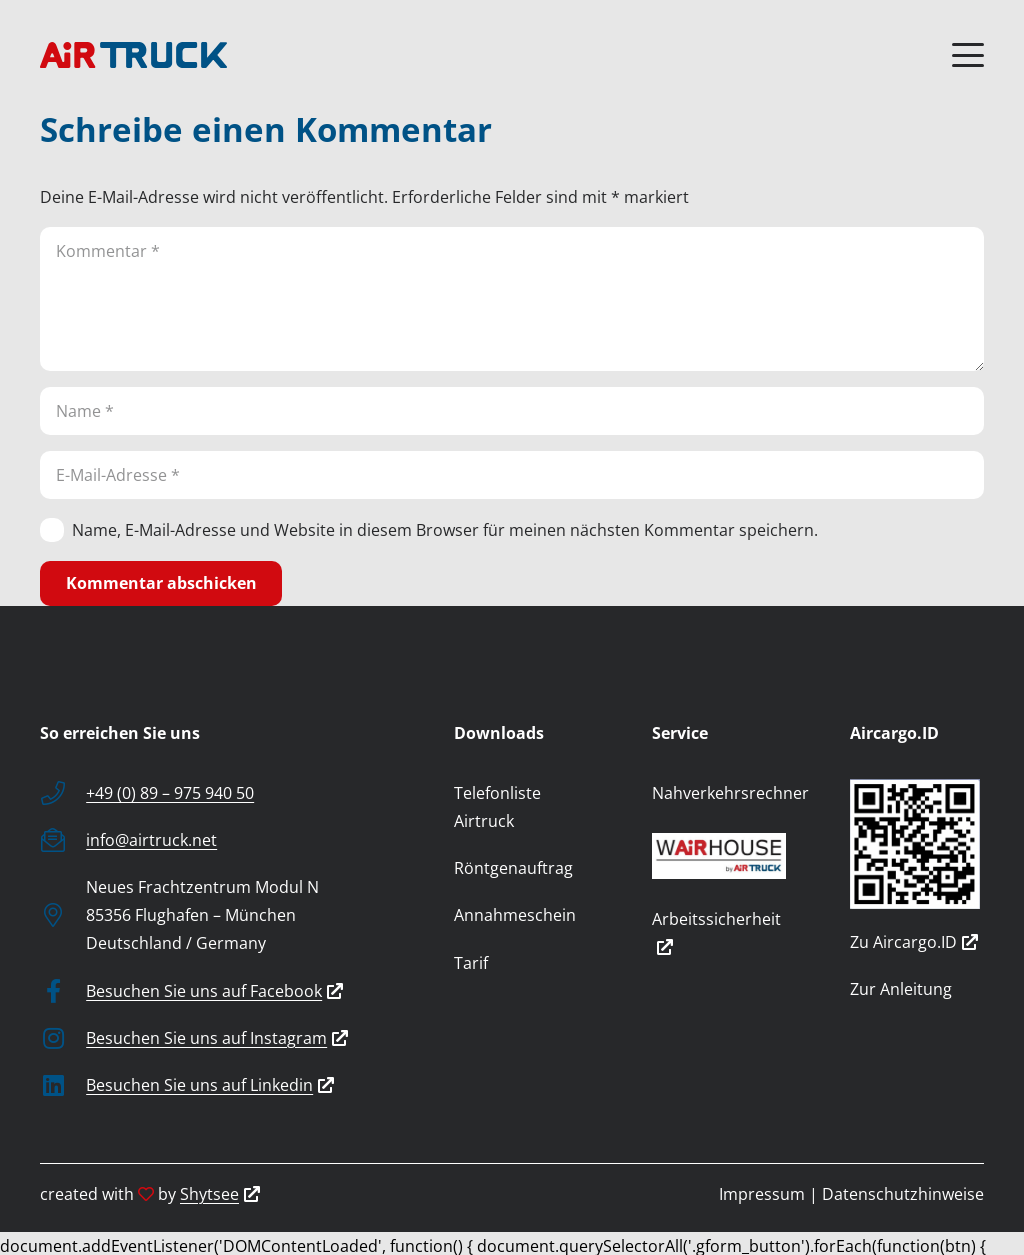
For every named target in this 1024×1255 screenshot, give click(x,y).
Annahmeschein (515, 915)
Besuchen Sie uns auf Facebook (214, 991)
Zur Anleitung (901, 989)
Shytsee (220, 1194)
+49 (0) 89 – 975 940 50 (170, 793)
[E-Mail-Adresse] (512, 475)
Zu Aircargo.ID (914, 942)
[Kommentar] (512, 299)
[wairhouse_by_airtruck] (719, 856)
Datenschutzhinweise (903, 1194)
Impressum (762, 1194)
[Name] (512, 411)
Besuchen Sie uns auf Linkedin (210, 1085)
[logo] (133, 55)
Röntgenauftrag (513, 868)
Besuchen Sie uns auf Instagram (217, 1038)
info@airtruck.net (151, 840)
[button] (968, 55)
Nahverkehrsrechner (730, 793)
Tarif (471, 963)
